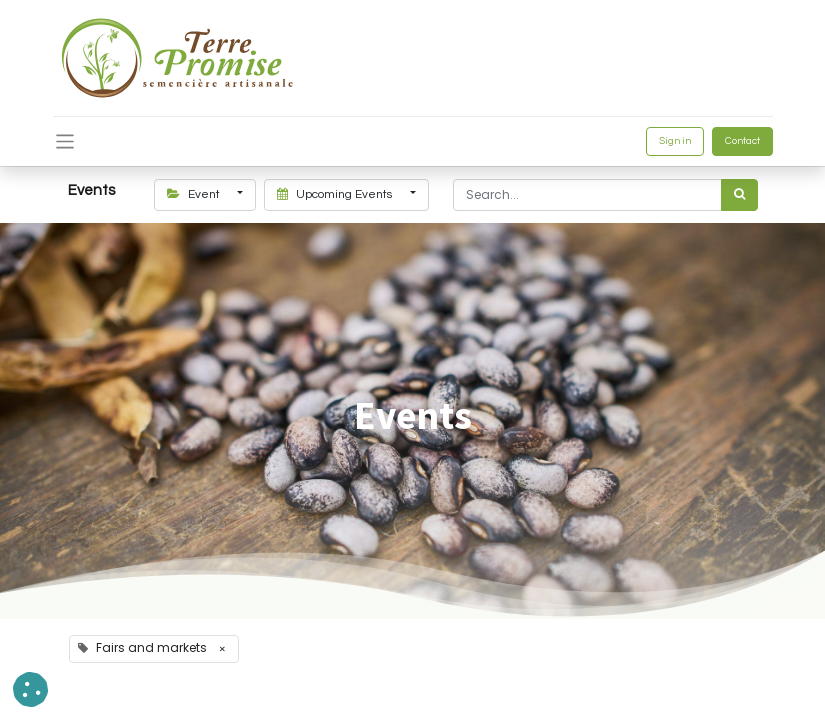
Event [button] (195, 194)
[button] (30, 689)
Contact (742, 141)
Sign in (675, 141)
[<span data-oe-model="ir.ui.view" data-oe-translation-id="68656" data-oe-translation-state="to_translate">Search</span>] (739, 195)
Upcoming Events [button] (336, 194)
